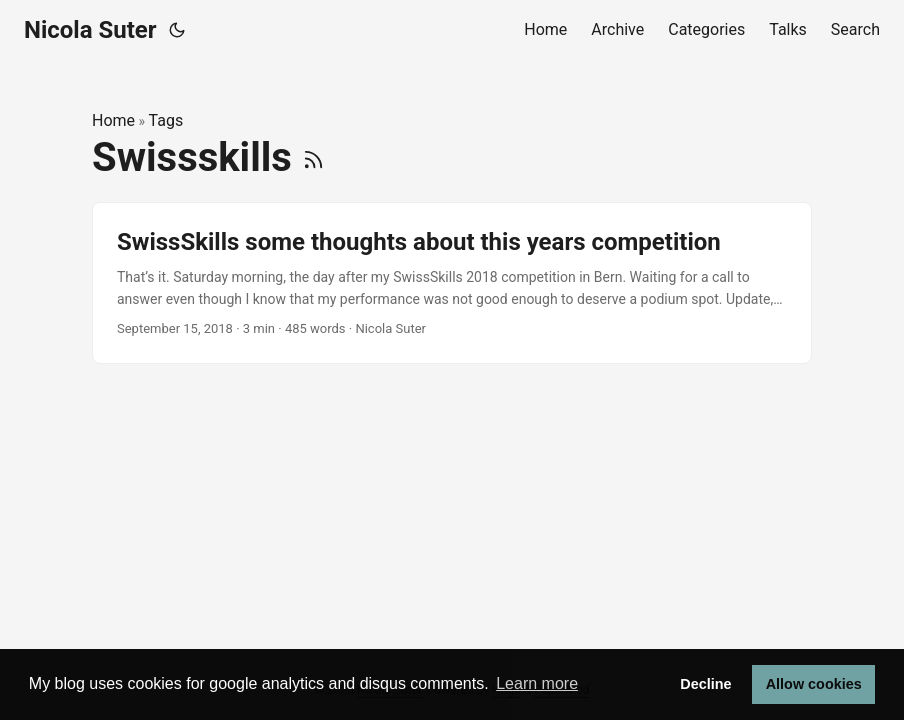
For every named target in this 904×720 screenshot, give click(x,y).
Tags (166, 120)
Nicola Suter (90, 30)
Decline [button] (705, 684)
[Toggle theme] (177, 30)
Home (113, 120)
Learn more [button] (537, 683)
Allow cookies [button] (814, 684)
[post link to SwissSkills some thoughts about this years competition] (452, 283)
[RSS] (313, 157)
